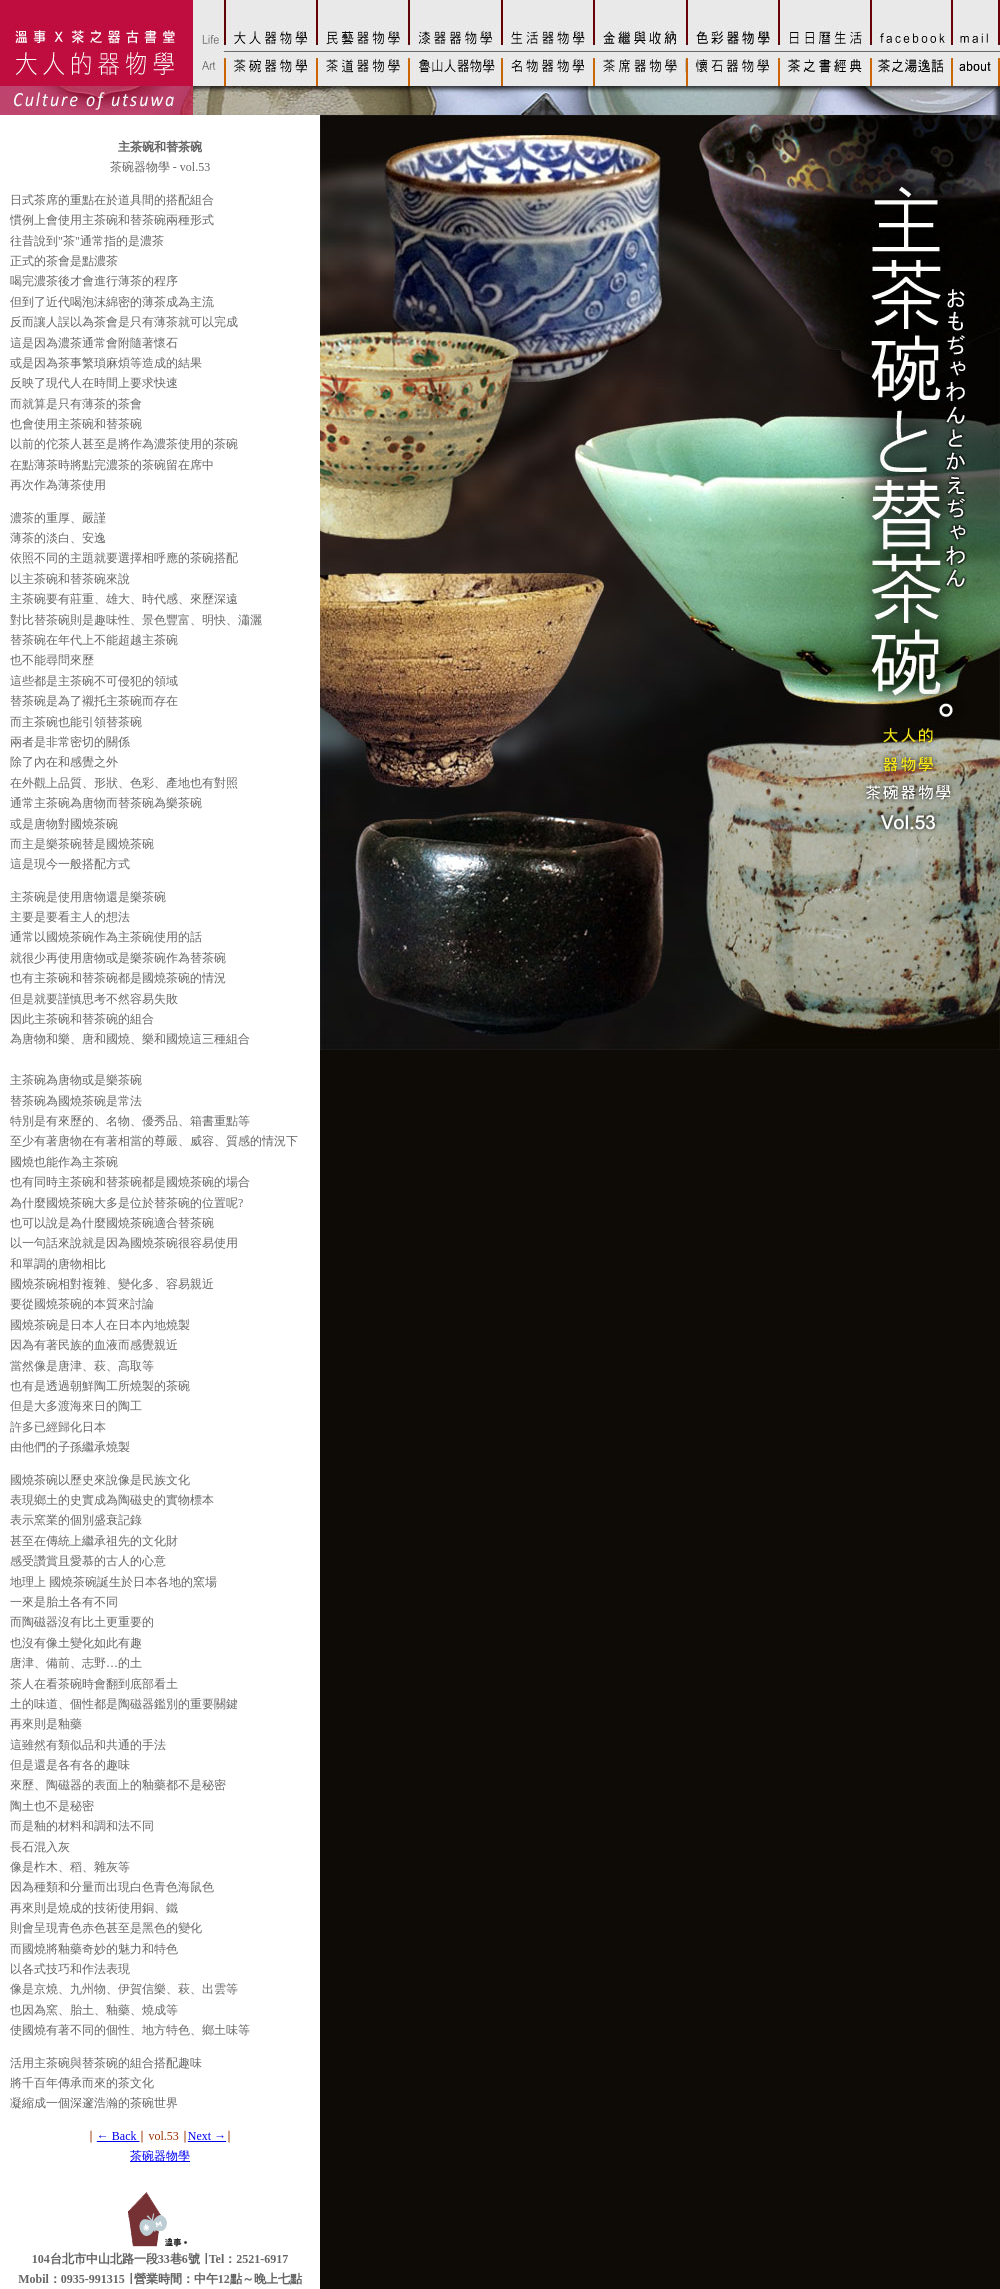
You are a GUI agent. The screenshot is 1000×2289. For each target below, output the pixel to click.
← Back (118, 2136)
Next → (207, 2136)
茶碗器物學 (160, 2156)
